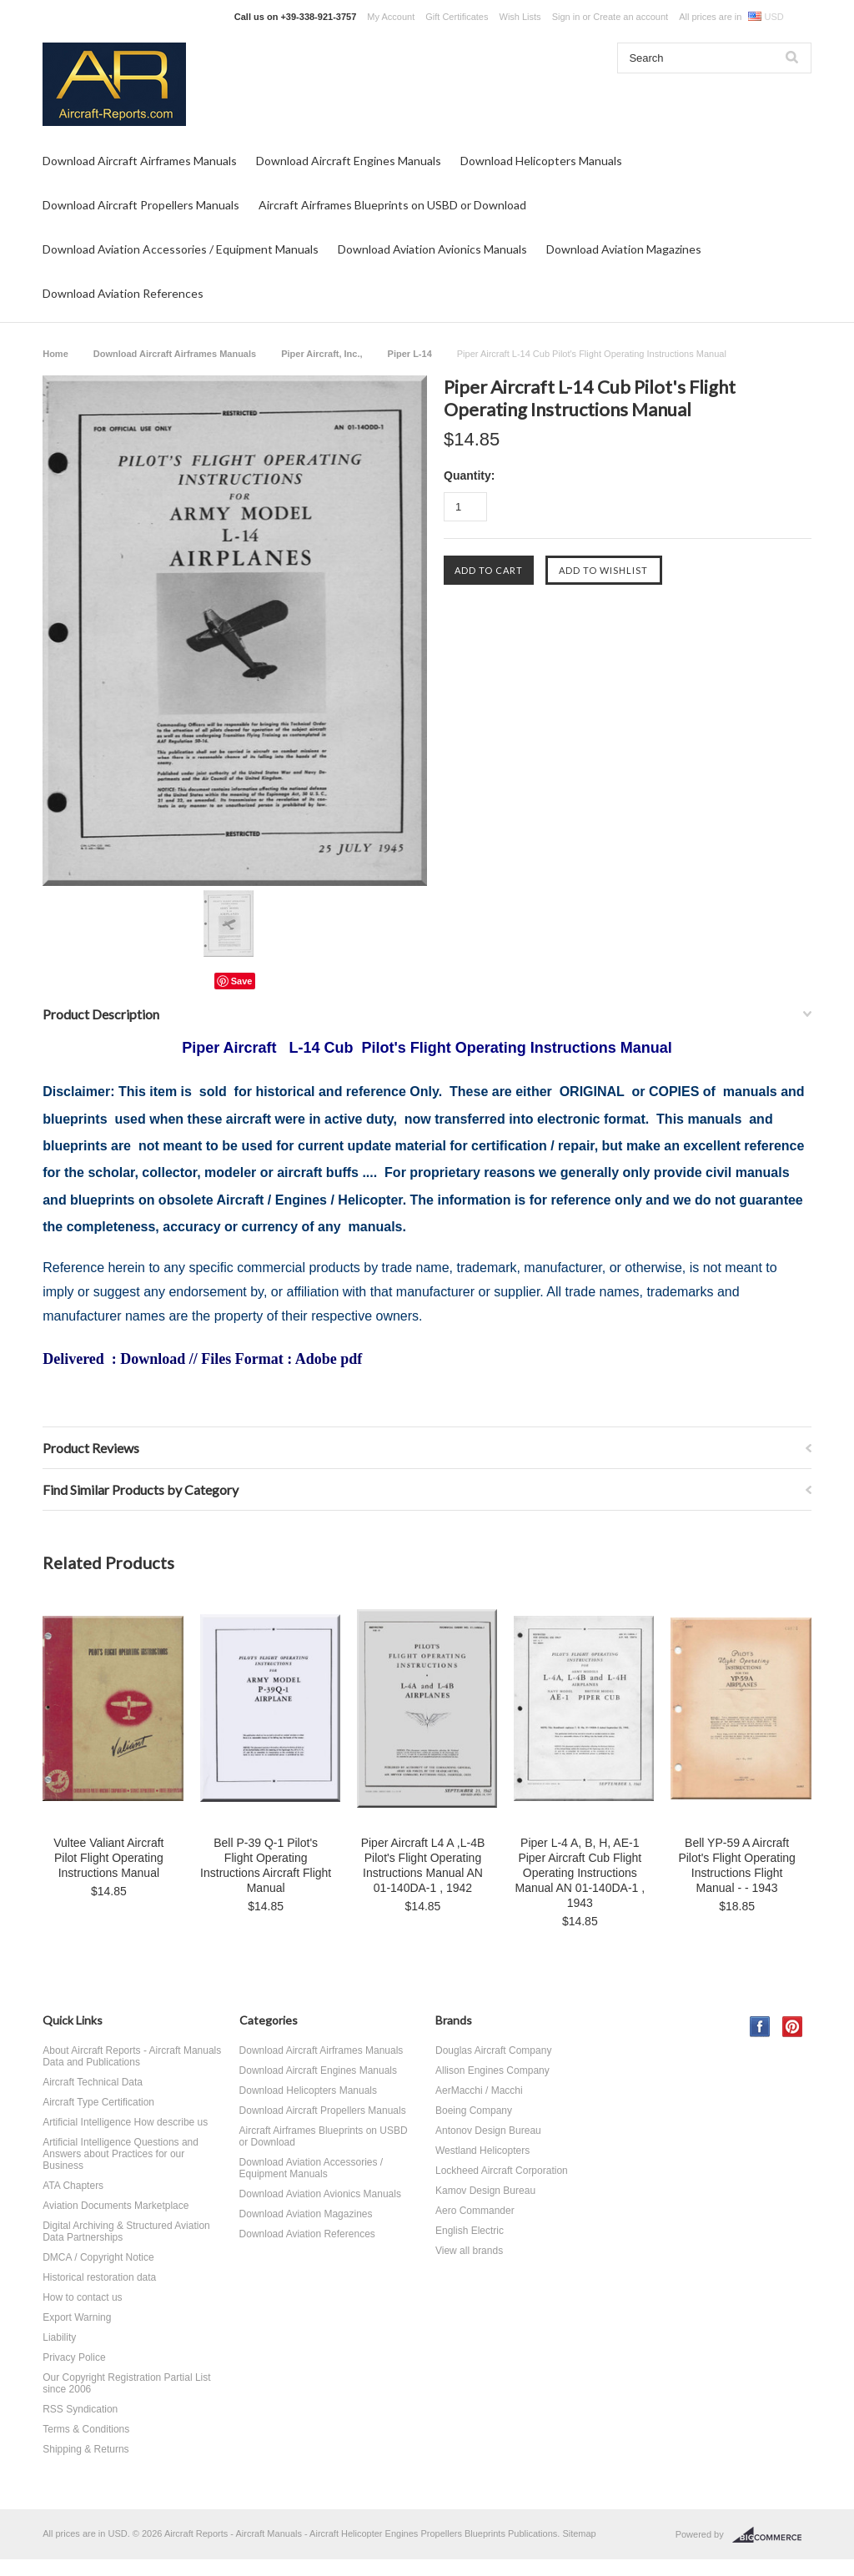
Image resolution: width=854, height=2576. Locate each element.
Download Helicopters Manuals (541, 160)
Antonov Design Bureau (488, 2130)
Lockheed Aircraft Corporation (501, 2170)
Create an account (630, 17)
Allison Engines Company (492, 2070)
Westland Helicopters (482, 2150)
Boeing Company (473, 2110)
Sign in (566, 17)
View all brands (469, 2251)
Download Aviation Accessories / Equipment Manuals (181, 249)
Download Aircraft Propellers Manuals (141, 205)
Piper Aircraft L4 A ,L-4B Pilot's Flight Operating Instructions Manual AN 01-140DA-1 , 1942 (423, 1865)
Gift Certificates (456, 17)
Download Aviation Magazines (623, 249)
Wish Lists (520, 17)
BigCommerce (771, 2535)
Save (242, 981)
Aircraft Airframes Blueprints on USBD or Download (392, 205)
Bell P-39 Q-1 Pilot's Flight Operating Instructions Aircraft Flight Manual (265, 1865)
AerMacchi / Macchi (479, 2090)
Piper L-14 (410, 354)
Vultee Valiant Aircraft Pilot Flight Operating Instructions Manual (108, 1857)
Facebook (760, 2026)
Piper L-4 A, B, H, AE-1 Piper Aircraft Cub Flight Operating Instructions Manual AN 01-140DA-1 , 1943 (580, 1872)
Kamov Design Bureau (485, 2190)
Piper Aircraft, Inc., (321, 354)
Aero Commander (475, 2210)
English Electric (469, 2230)
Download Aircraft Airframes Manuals (140, 160)
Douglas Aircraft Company (493, 2050)
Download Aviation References (123, 293)
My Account (390, 17)
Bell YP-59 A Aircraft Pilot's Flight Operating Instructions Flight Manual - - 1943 (736, 1865)
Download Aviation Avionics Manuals (432, 249)
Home (55, 354)
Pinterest (792, 2026)
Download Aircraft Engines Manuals (348, 160)
